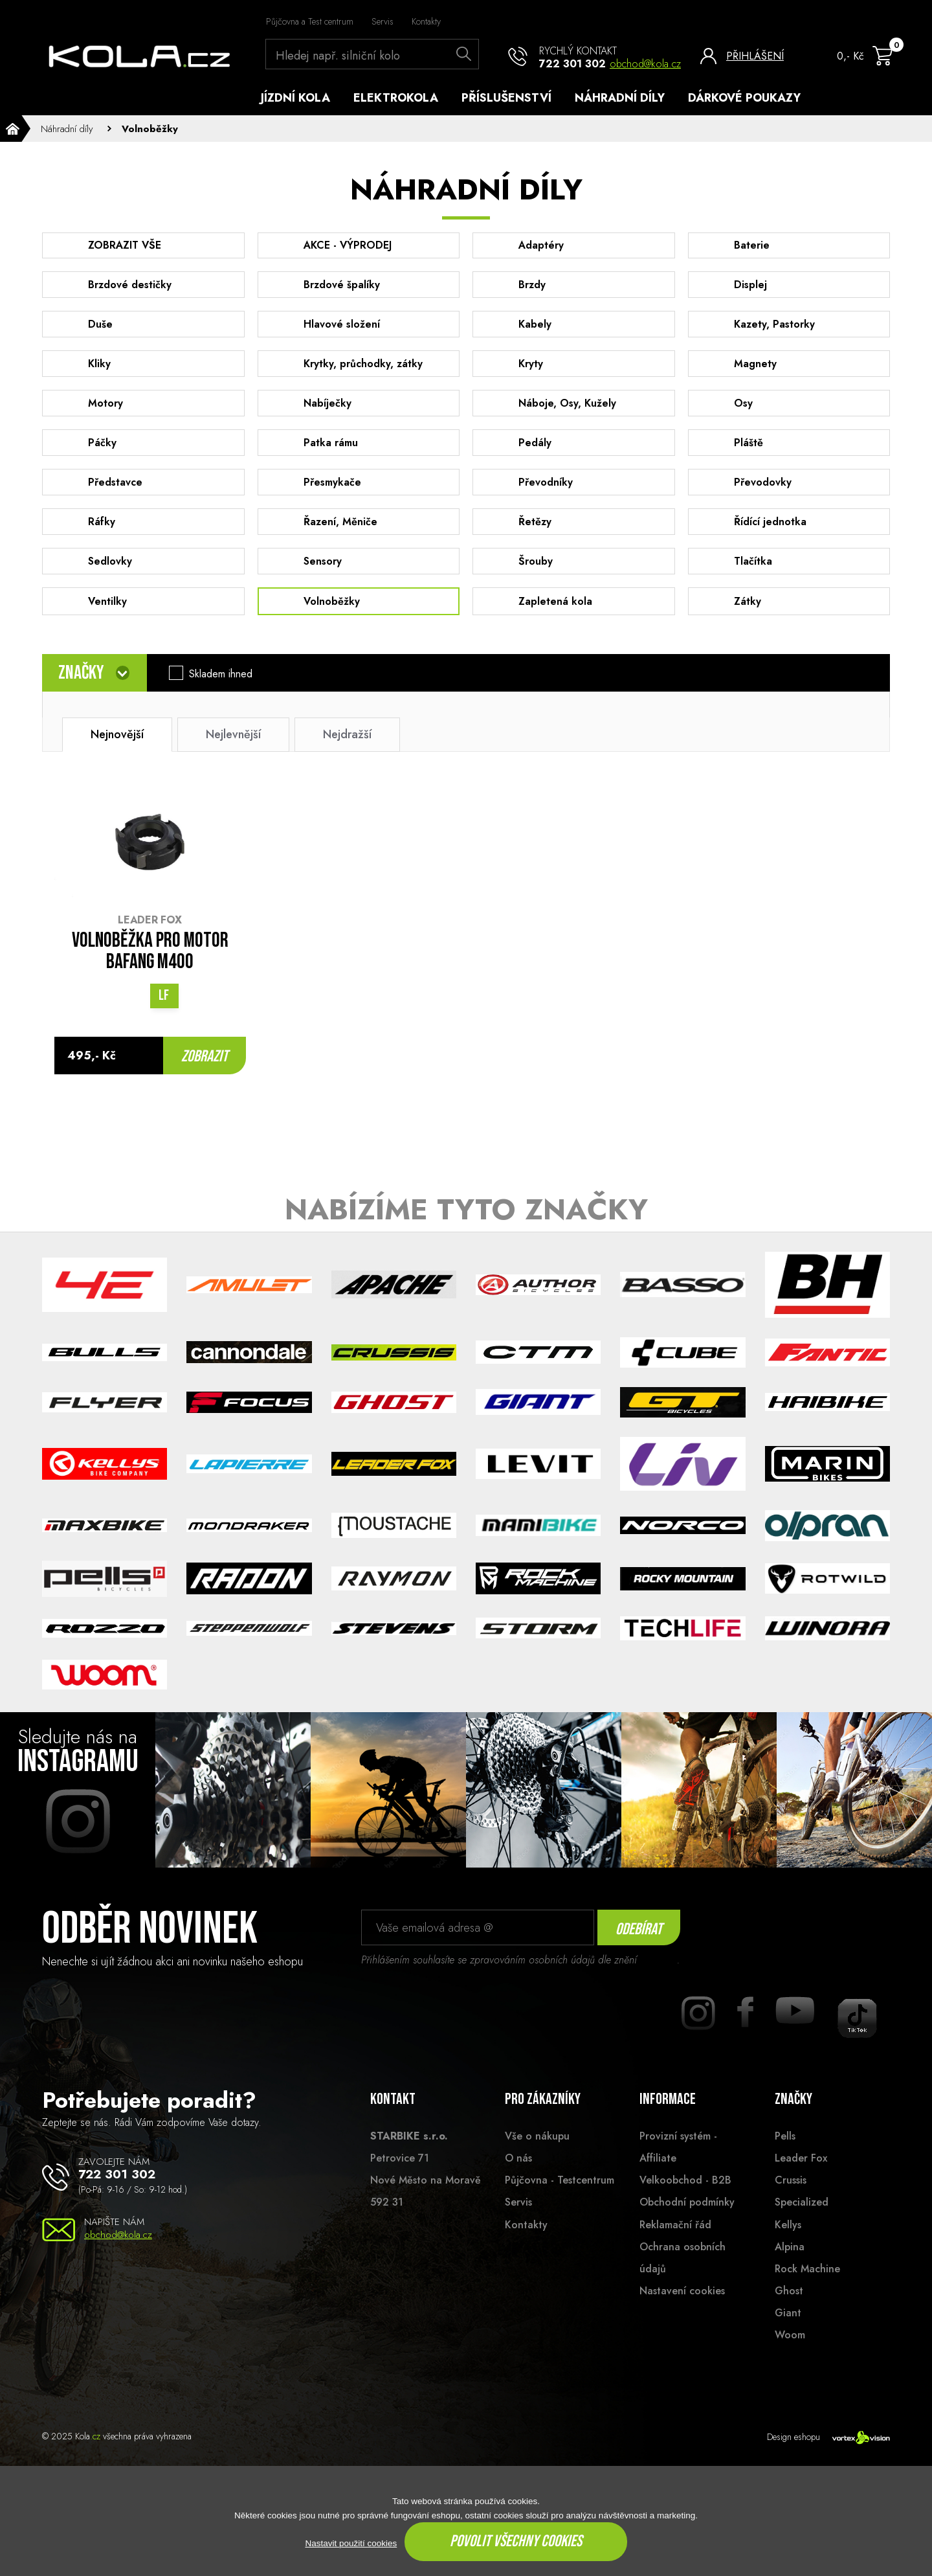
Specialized (801, 2220)
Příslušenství (506, 97)
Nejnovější (117, 752)
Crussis (790, 2198)
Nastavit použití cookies (351, 2543)
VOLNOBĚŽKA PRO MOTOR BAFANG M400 (150, 970)
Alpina (789, 2264)
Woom (790, 2352)
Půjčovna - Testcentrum (559, 2198)
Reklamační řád (675, 2242)
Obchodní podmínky (687, 2220)
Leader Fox (801, 2176)
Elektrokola (395, 97)
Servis (383, 21)
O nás (518, 2176)
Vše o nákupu (537, 2154)
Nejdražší (347, 752)
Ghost (789, 2308)
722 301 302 (572, 64)
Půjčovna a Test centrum (309, 21)
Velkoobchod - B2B (685, 2198)
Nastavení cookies (682, 2308)
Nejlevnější (233, 752)
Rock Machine (807, 2286)
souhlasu (658, 1978)
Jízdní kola (295, 97)
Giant (788, 2330)
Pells (785, 2154)
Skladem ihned (225, 691)
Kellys (788, 2242)
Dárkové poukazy (744, 97)
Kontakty (426, 21)
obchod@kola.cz (645, 64)
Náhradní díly (620, 97)
